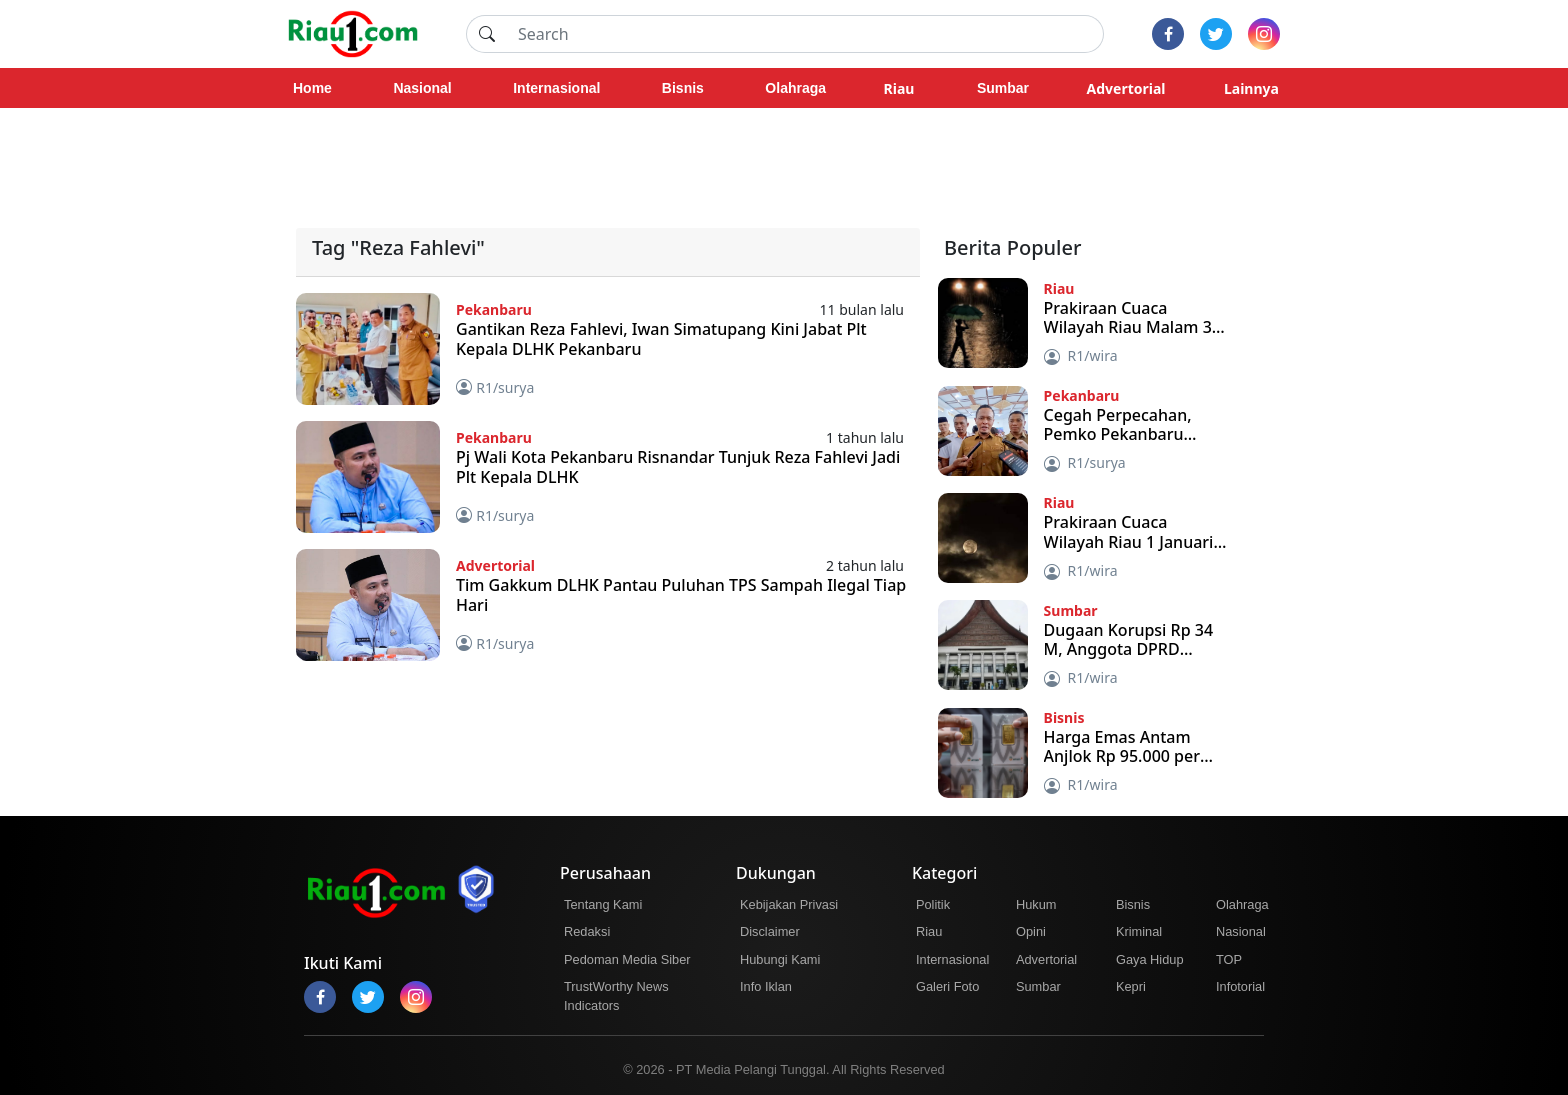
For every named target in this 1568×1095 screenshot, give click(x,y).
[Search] (805, 34)
